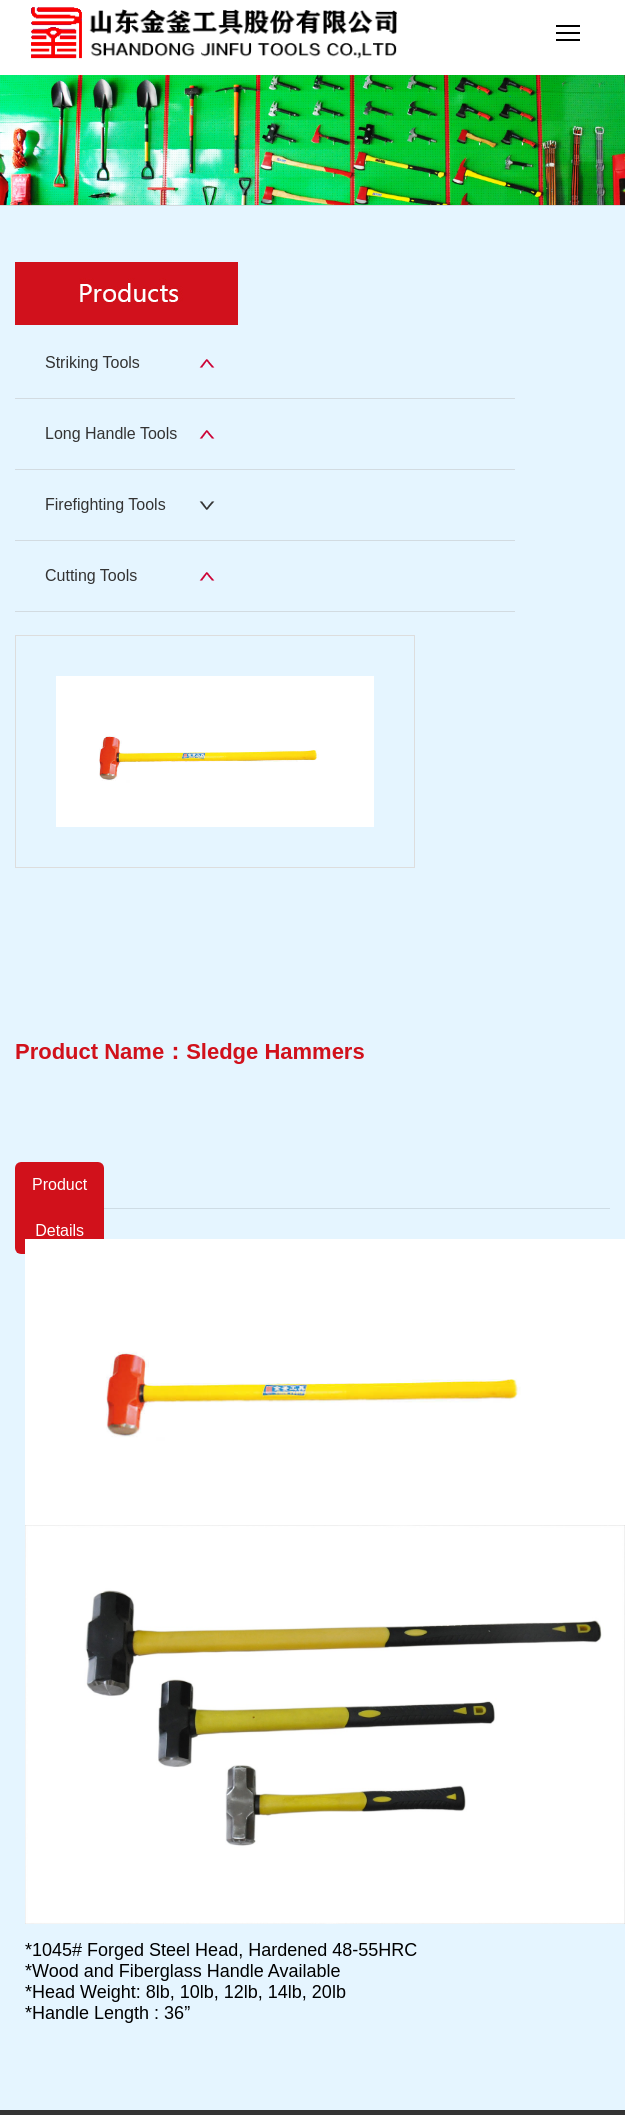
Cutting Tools (91, 575)
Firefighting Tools (105, 504)
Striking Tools (92, 362)
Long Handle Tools (111, 433)
